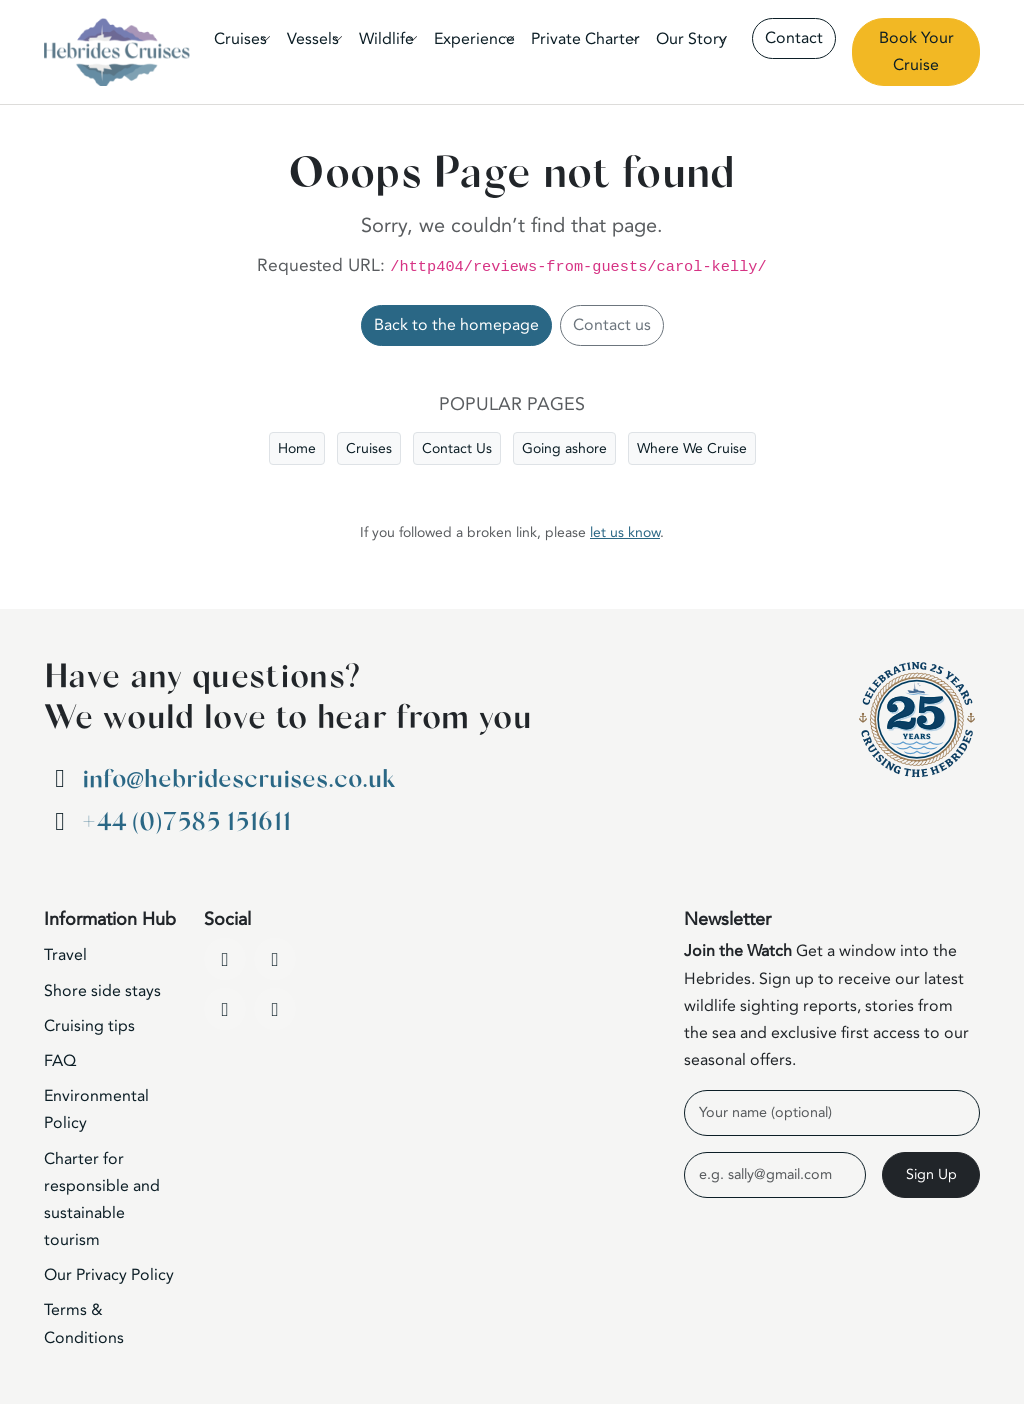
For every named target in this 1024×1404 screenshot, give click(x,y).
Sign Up (931, 1174)
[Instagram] (225, 1009)
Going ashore (564, 448)
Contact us (612, 325)
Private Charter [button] (585, 39)
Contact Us (457, 448)
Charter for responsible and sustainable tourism (102, 1200)
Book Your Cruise (916, 51)
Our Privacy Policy (109, 1275)
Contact (794, 38)
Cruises (369, 448)
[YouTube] (275, 959)
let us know (625, 532)
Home (297, 448)
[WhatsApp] (275, 1009)
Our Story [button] (691, 39)
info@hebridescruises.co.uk (238, 779)
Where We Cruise (692, 448)
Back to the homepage (456, 325)
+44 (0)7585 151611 (186, 822)
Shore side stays (102, 991)
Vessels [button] (313, 39)
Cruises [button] (240, 39)
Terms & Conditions (84, 1323)
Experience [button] (474, 39)
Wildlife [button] (386, 39)
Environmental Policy (96, 1109)
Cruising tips (89, 1026)
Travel (65, 955)
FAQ (60, 1061)
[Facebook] (225, 959)
